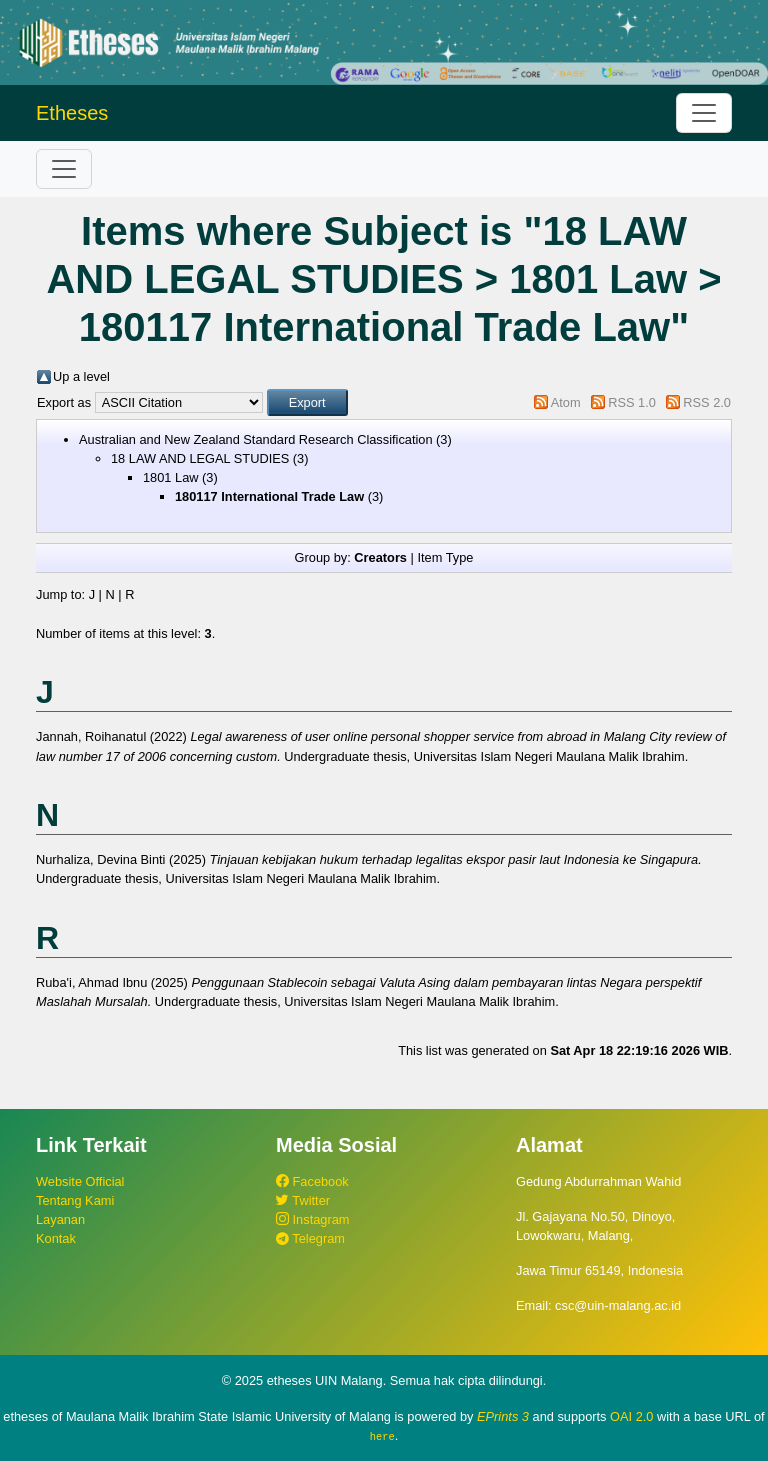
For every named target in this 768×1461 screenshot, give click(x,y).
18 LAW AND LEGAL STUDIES (200, 458)
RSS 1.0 (632, 402)
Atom (566, 402)
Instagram (312, 1219)
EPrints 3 (503, 1416)
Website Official (80, 1181)
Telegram (310, 1238)
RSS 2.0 (707, 402)
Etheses (72, 113)
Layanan (60, 1219)
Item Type (445, 557)
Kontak (56, 1238)
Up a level (81, 376)
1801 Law (171, 477)
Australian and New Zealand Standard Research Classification (256, 439)
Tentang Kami (75, 1200)
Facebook (312, 1181)
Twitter (303, 1200)
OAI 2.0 (631, 1416)
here (382, 1436)
